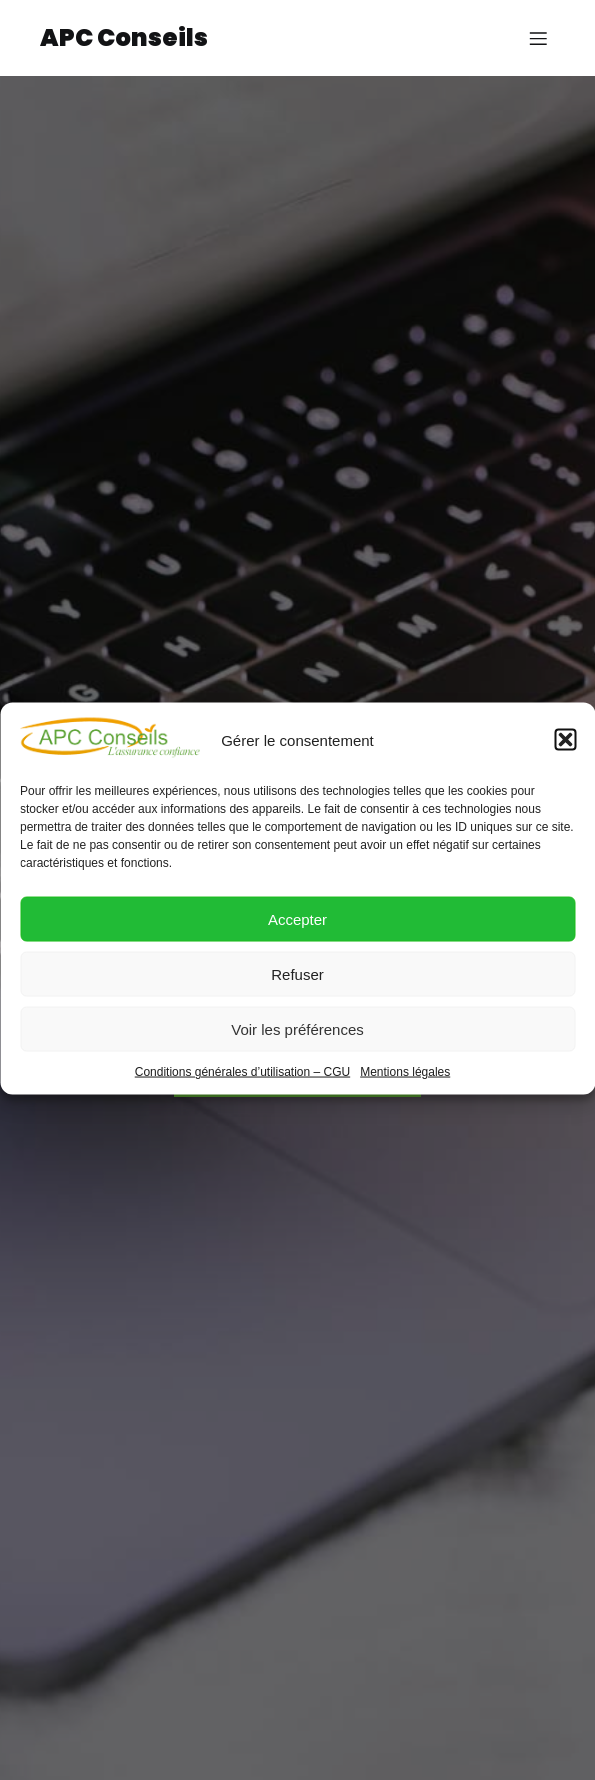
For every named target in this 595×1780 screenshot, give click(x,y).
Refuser (297, 986)
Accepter (297, 931)
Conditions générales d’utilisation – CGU (242, 1085)
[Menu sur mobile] (538, 38)
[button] (565, 753)
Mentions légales (405, 1085)
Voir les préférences (297, 1041)
